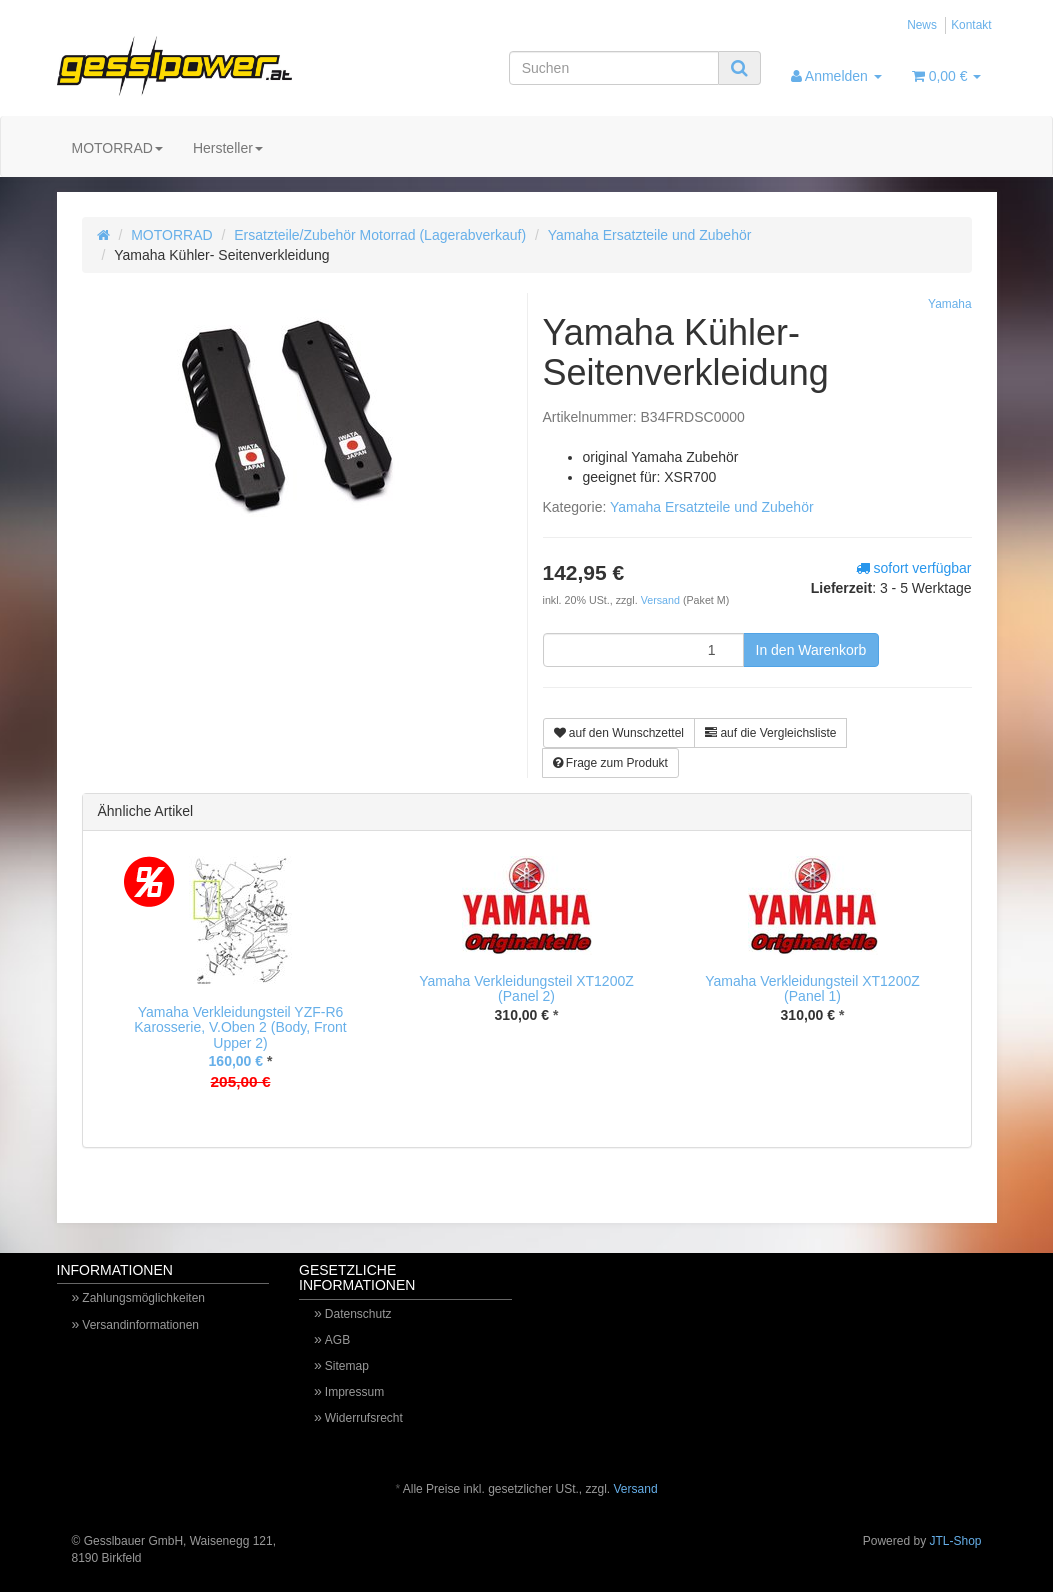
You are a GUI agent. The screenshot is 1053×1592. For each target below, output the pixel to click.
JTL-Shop (955, 1541)
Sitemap (347, 1366)
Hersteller (228, 148)
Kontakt (971, 25)
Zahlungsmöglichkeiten (143, 1298)
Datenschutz (358, 1314)
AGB (337, 1340)
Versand (662, 600)
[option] (241, 989)
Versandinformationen (140, 1325)
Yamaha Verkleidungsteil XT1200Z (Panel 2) (526, 988)
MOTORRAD (117, 148)
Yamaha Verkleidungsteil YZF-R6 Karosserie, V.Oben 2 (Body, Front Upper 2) (240, 1027)
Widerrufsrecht (364, 1418)
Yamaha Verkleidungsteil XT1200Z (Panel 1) (812, 988)
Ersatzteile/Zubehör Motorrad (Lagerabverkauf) (380, 235)
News (922, 25)
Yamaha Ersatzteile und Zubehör (650, 235)
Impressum (354, 1392)
